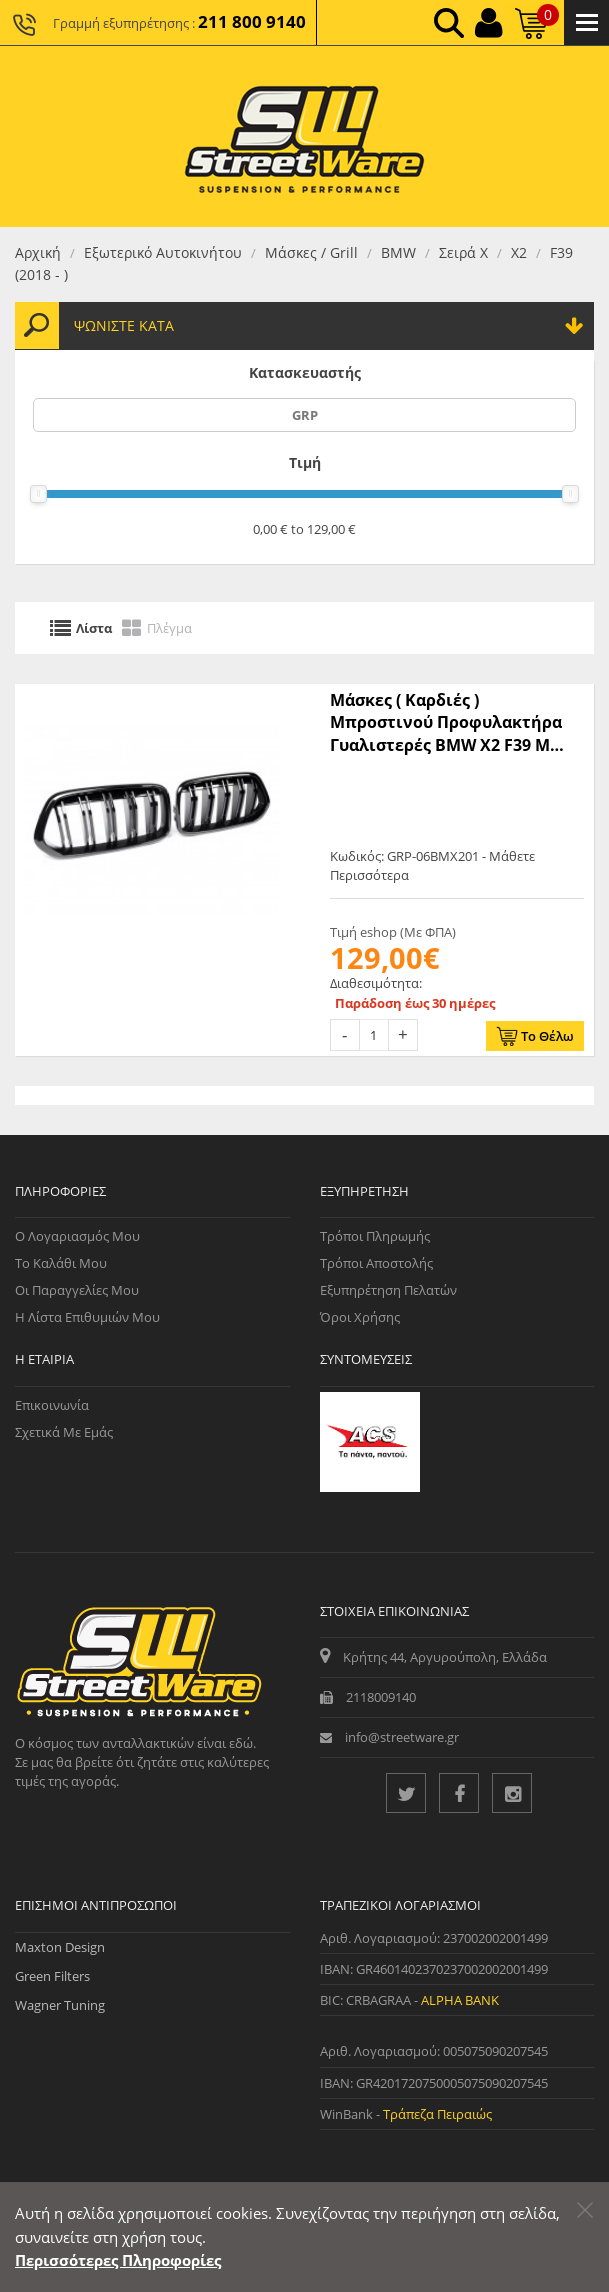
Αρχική (38, 252)
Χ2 (519, 252)
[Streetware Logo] (304, 136)
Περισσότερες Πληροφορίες (118, 2260)
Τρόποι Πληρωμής (375, 1236)
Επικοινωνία (52, 1405)
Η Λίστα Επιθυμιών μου (87, 1317)
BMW (398, 252)
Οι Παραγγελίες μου (77, 1290)
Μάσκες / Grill (311, 252)
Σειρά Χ (463, 252)
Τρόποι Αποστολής (376, 1263)
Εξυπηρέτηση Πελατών (388, 1290)
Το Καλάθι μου (61, 1263)
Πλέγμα (169, 628)
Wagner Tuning (60, 2005)
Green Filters (52, 1976)
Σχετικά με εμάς (64, 1432)
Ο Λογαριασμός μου (77, 1236)
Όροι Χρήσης (360, 1317)
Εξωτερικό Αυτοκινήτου (163, 252)
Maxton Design (60, 1947)
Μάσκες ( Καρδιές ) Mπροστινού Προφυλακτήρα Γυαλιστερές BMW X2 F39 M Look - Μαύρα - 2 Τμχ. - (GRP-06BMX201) (446, 722)
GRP (305, 415)
